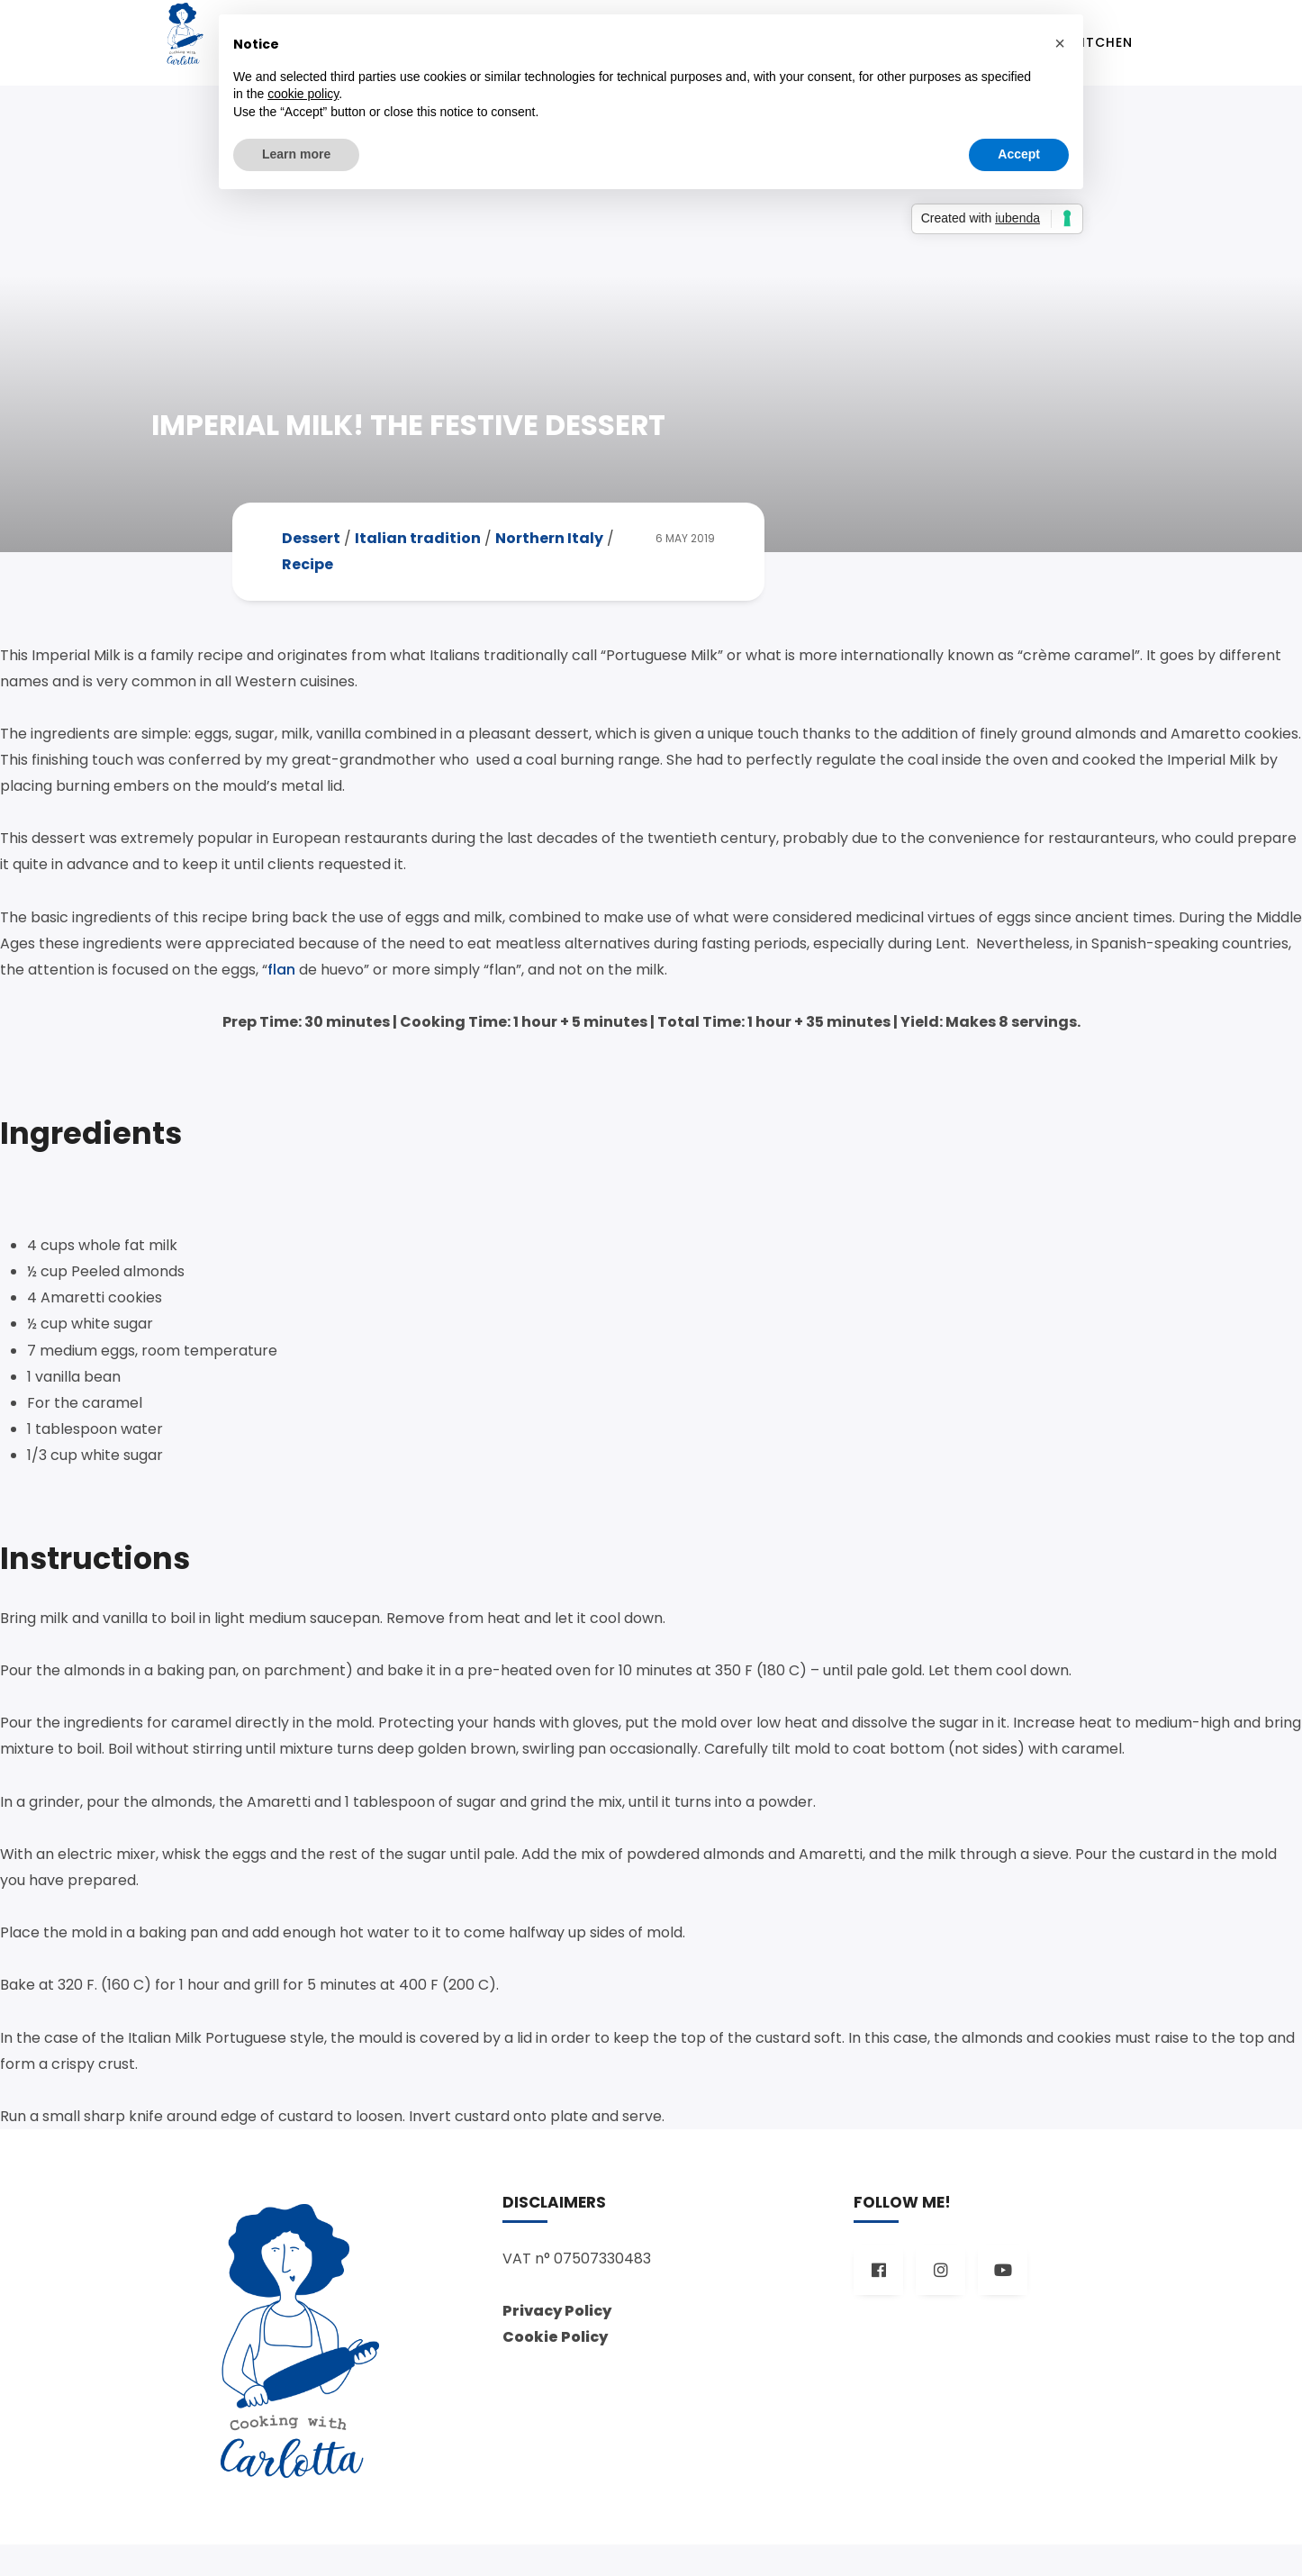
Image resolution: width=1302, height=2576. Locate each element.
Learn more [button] (296, 154)
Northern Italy (549, 551)
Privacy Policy (556, 2342)
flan (281, 982)
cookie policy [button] (303, 93)
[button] (1059, 43)
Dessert (311, 551)
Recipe (307, 577)
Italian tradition (418, 551)
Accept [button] (1019, 154)
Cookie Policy (555, 2368)
